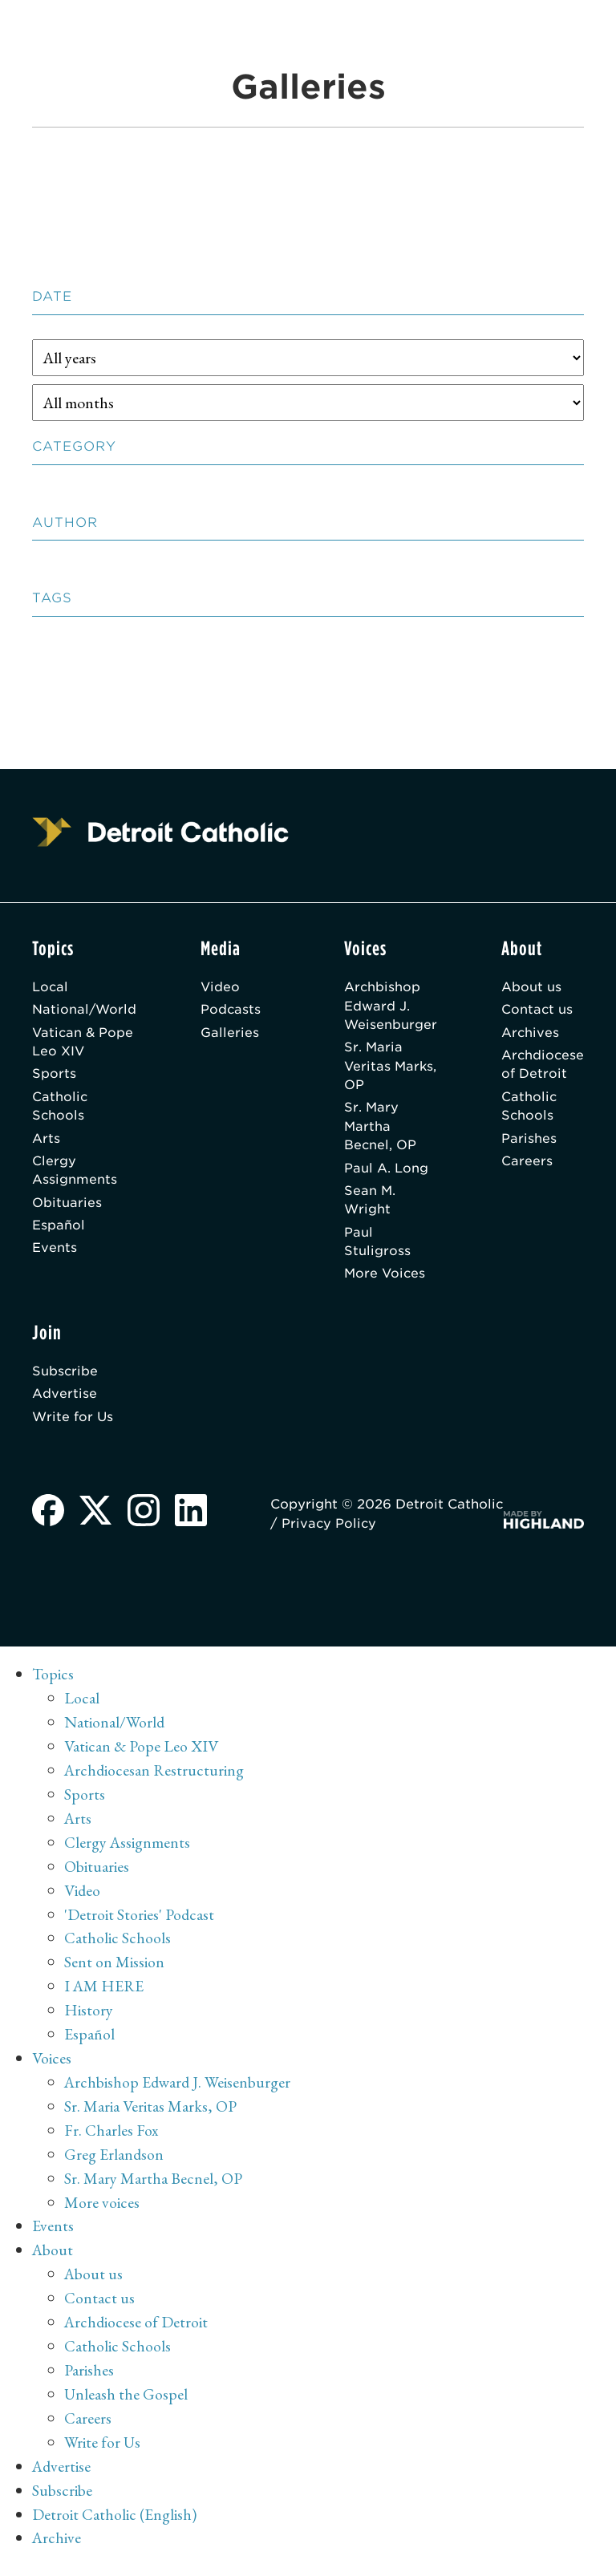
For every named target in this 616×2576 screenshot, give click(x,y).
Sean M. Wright (368, 1205)
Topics (53, 1683)
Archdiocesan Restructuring (155, 1778)
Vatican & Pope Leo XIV (84, 1043)
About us (530, 986)
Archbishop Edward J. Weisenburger (389, 1006)
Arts (46, 1141)
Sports (54, 1075)
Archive (57, 2547)
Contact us (536, 1010)
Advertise (64, 1401)
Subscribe (65, 1378)
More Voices (383, 1279)
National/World (85, 1010)
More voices (102, 2211)
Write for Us (73, 1424)
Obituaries (67, 1207)
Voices (51, 2066)
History (88, 2018)
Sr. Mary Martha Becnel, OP (378, 1129)
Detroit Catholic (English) (114, 2523)
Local (50, 986)
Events (54, 1253)
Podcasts (232, 1010)
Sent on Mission (114, 1971)
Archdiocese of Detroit (542, 1066)
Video (222, 986)
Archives (529, 1033)
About (53, 2259)
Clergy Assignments (74, 1174)
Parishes (527, 1141)
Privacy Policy (391, 1532)
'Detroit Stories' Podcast (140, 1923)
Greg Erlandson (114, 2163)
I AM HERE (104, 1995)
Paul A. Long (384, 1172)
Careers (525, 1165)
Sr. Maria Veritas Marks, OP (375, 1068)
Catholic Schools (60, 1109)
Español (58, 1229)
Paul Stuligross (375, 1246)
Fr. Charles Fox (111, 2138)
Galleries (231, 1033)
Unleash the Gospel (126, 2402)
